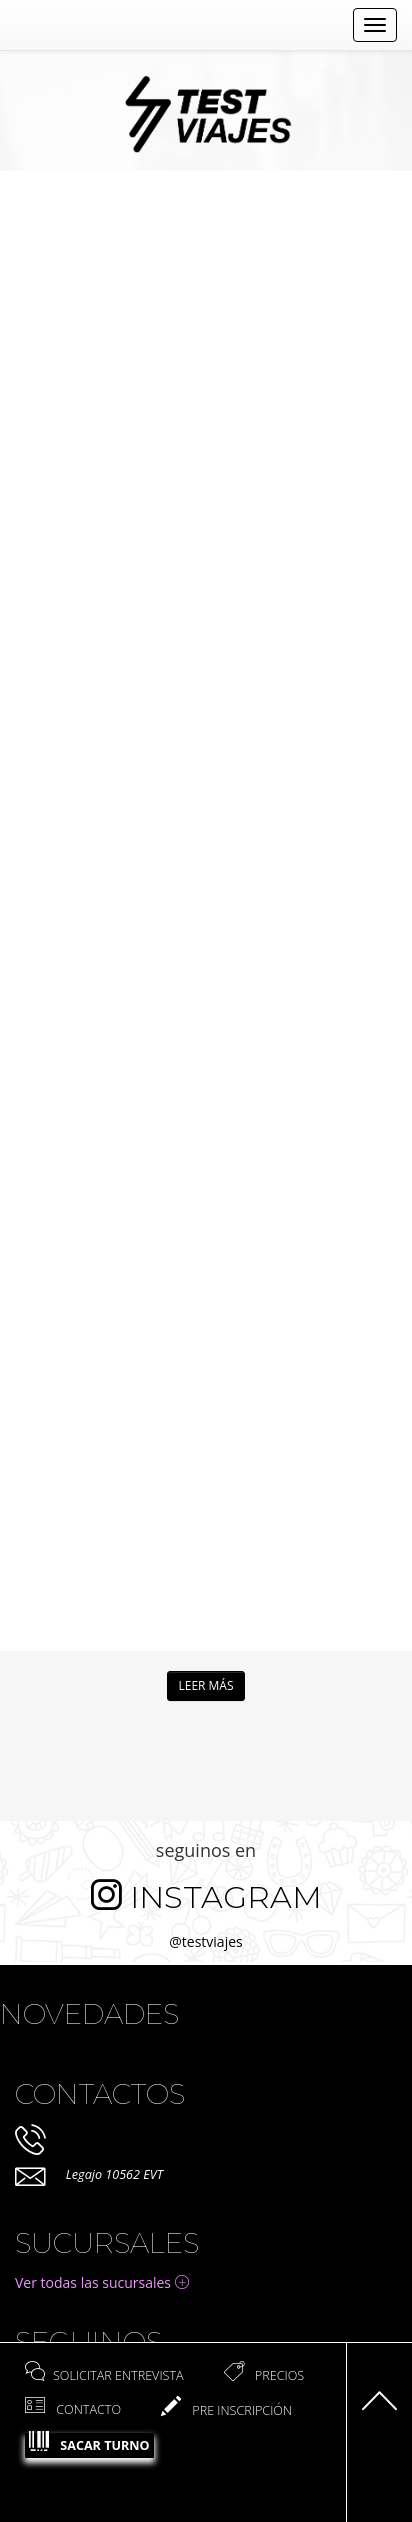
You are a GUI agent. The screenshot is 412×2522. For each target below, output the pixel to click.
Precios (264, 2375)
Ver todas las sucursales (102, 2282)
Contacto (73, 2409)
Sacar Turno (89, 2443)
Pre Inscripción (226, 2410)
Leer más (205, 1685)
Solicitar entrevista (104, 2375)
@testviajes (205, 1941)
